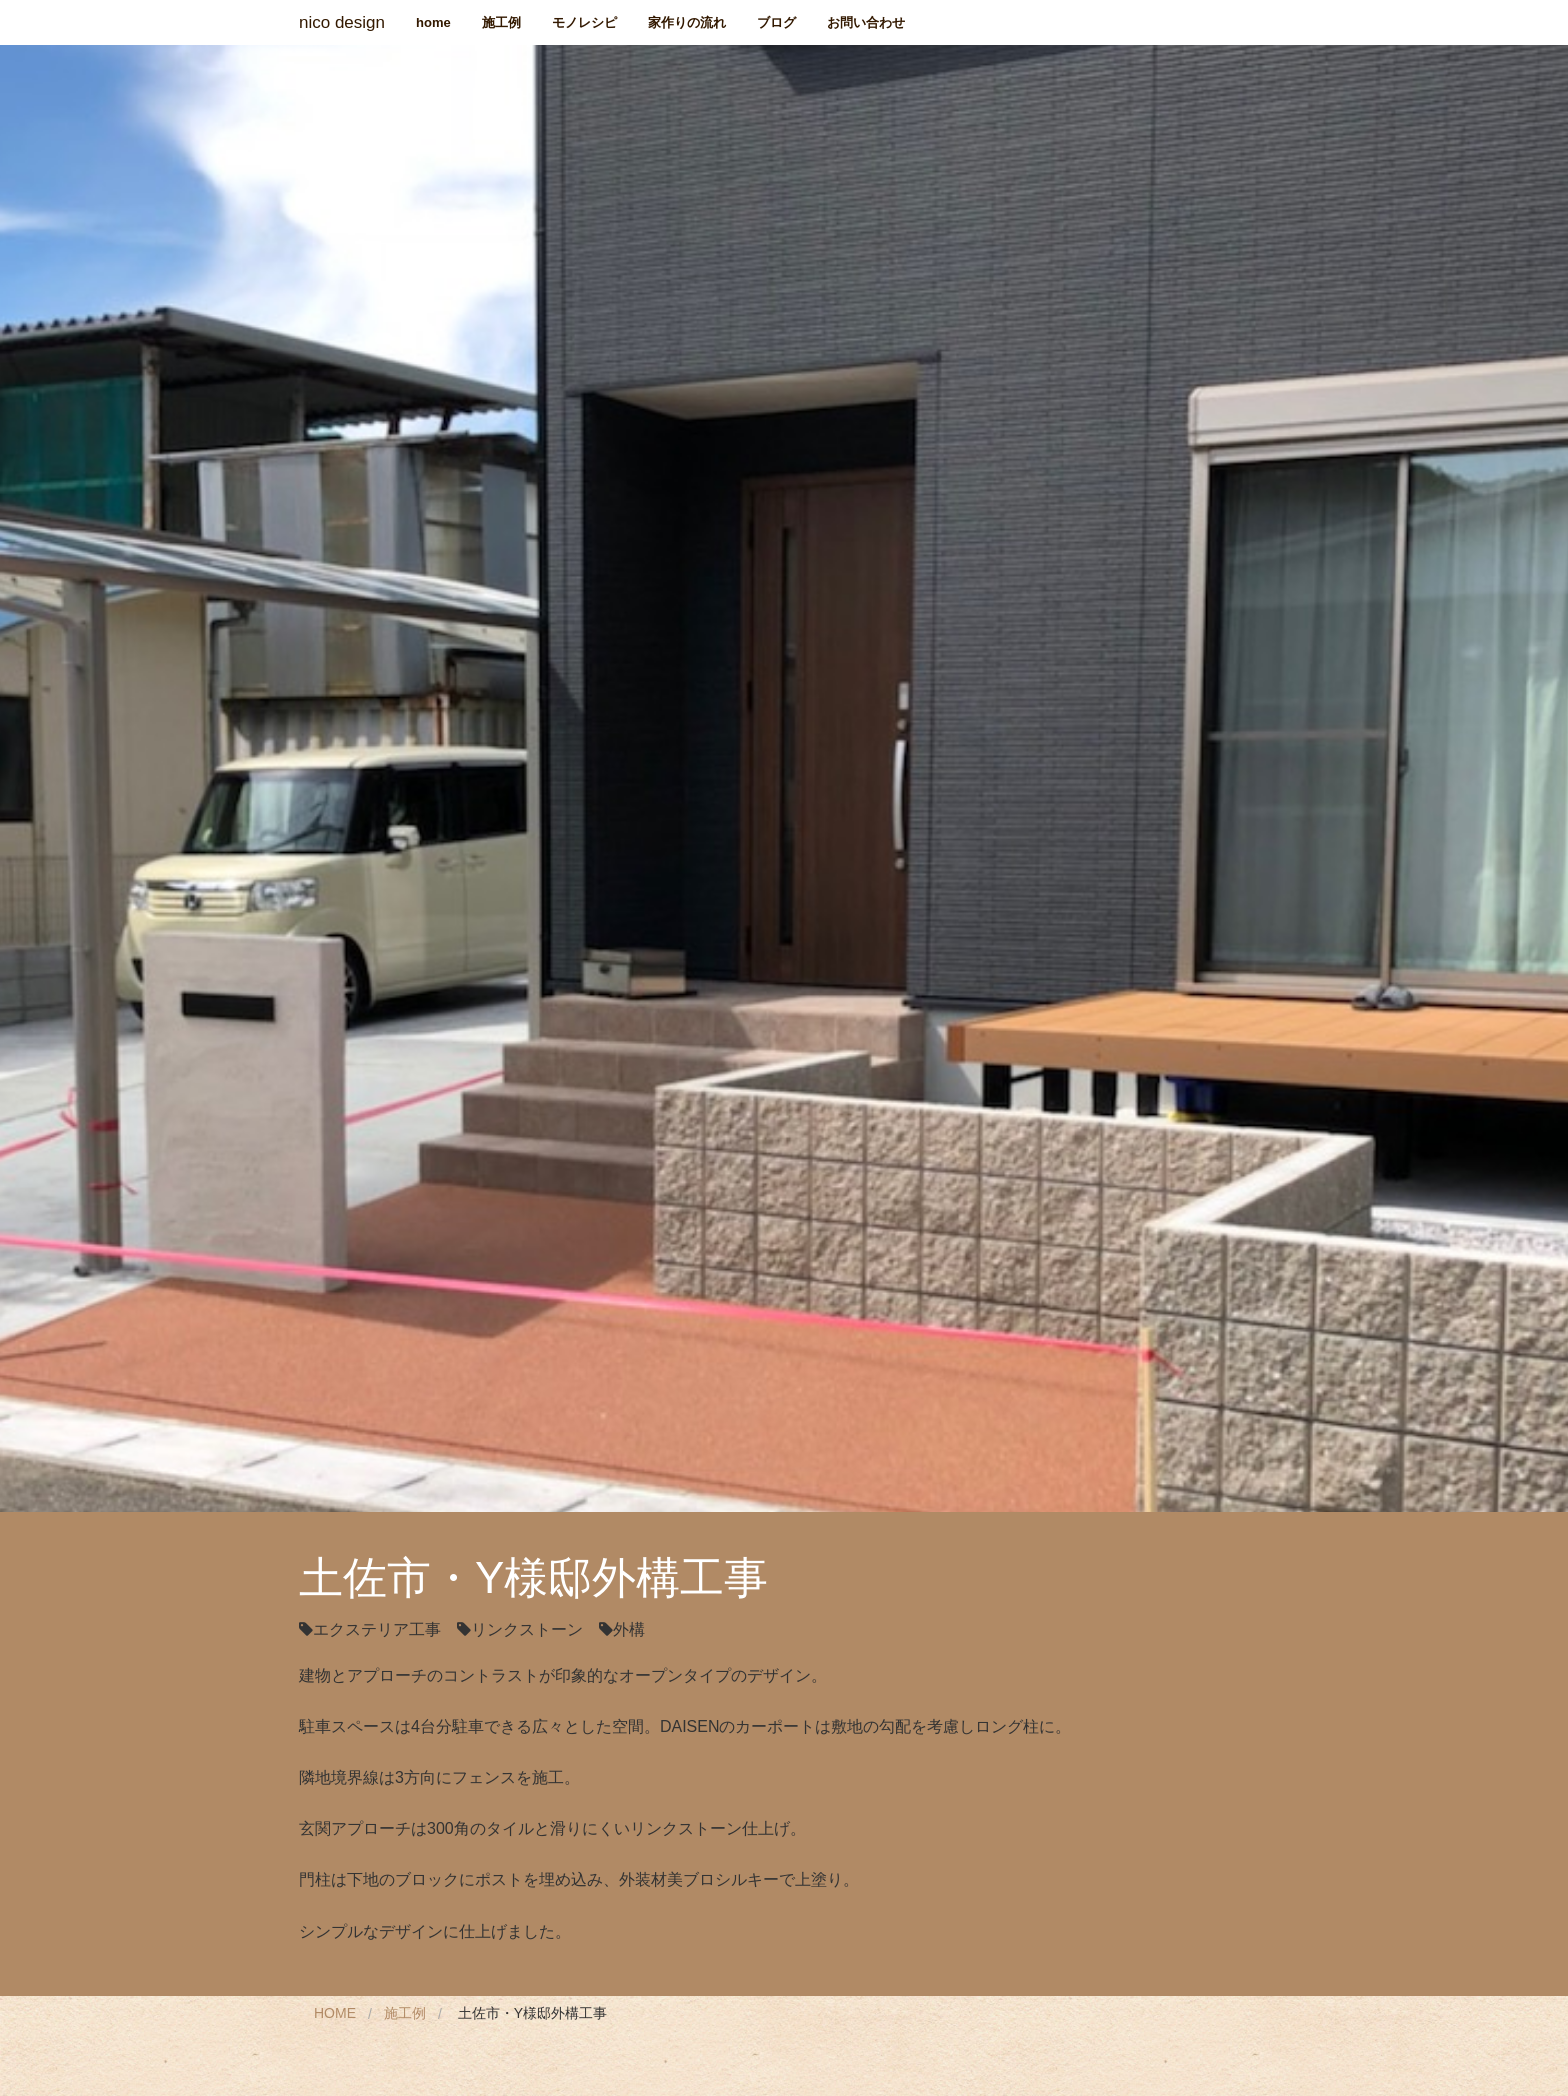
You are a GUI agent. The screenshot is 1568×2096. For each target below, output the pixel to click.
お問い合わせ (866, 22)
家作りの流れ (687, 22)
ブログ (776, 22)
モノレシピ (584, 22)
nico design (342, 22)
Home (335, 2013)
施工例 (501, 22)
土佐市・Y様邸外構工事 (532, 2013)
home (433, 22)
